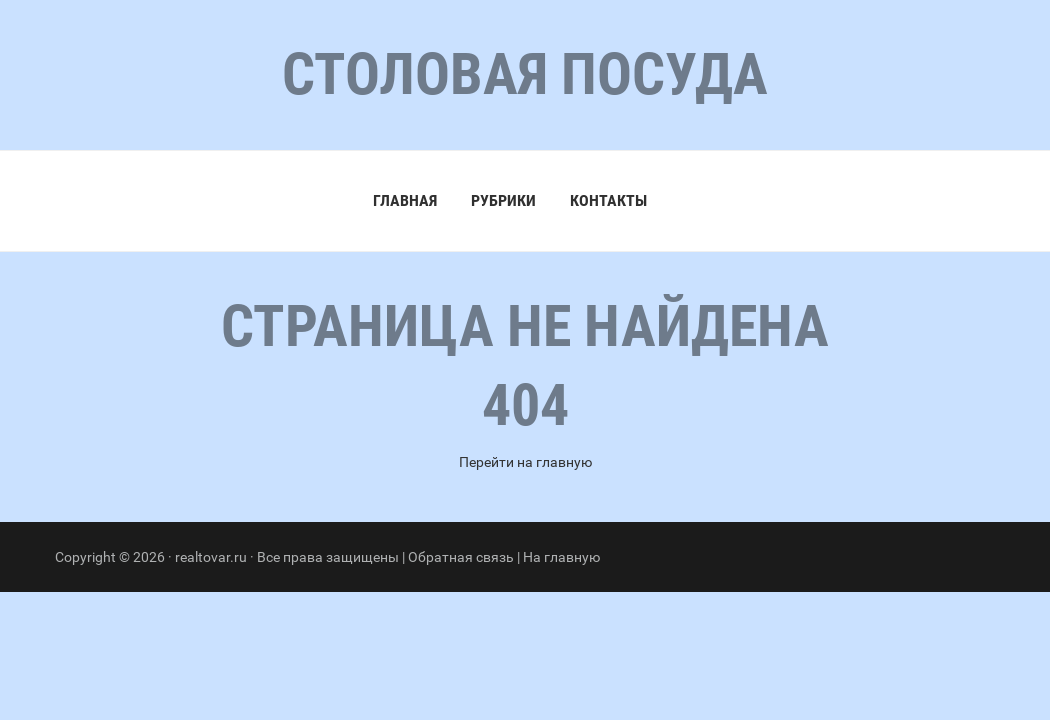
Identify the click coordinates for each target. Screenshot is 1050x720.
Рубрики (503, 200)
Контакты (608, 200)
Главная (405, 200)
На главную (561, 557)
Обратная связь (461, 557)
